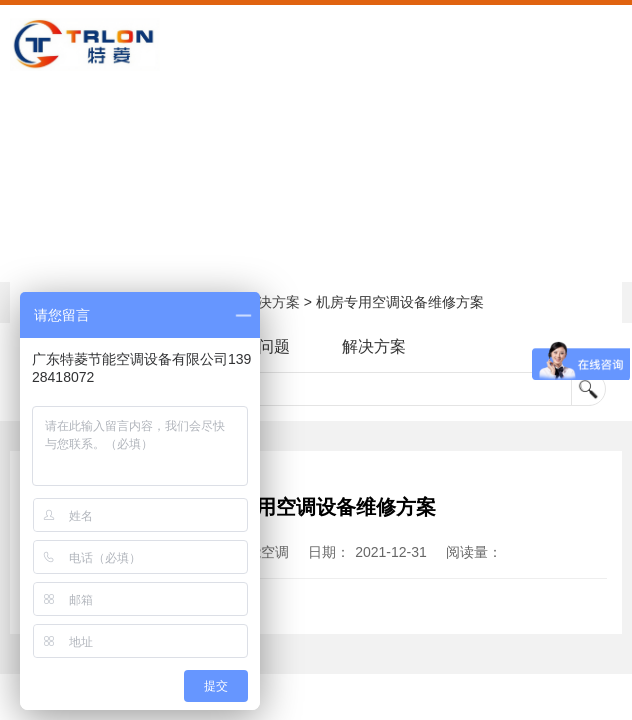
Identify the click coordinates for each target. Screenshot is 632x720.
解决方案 (272, 302)
